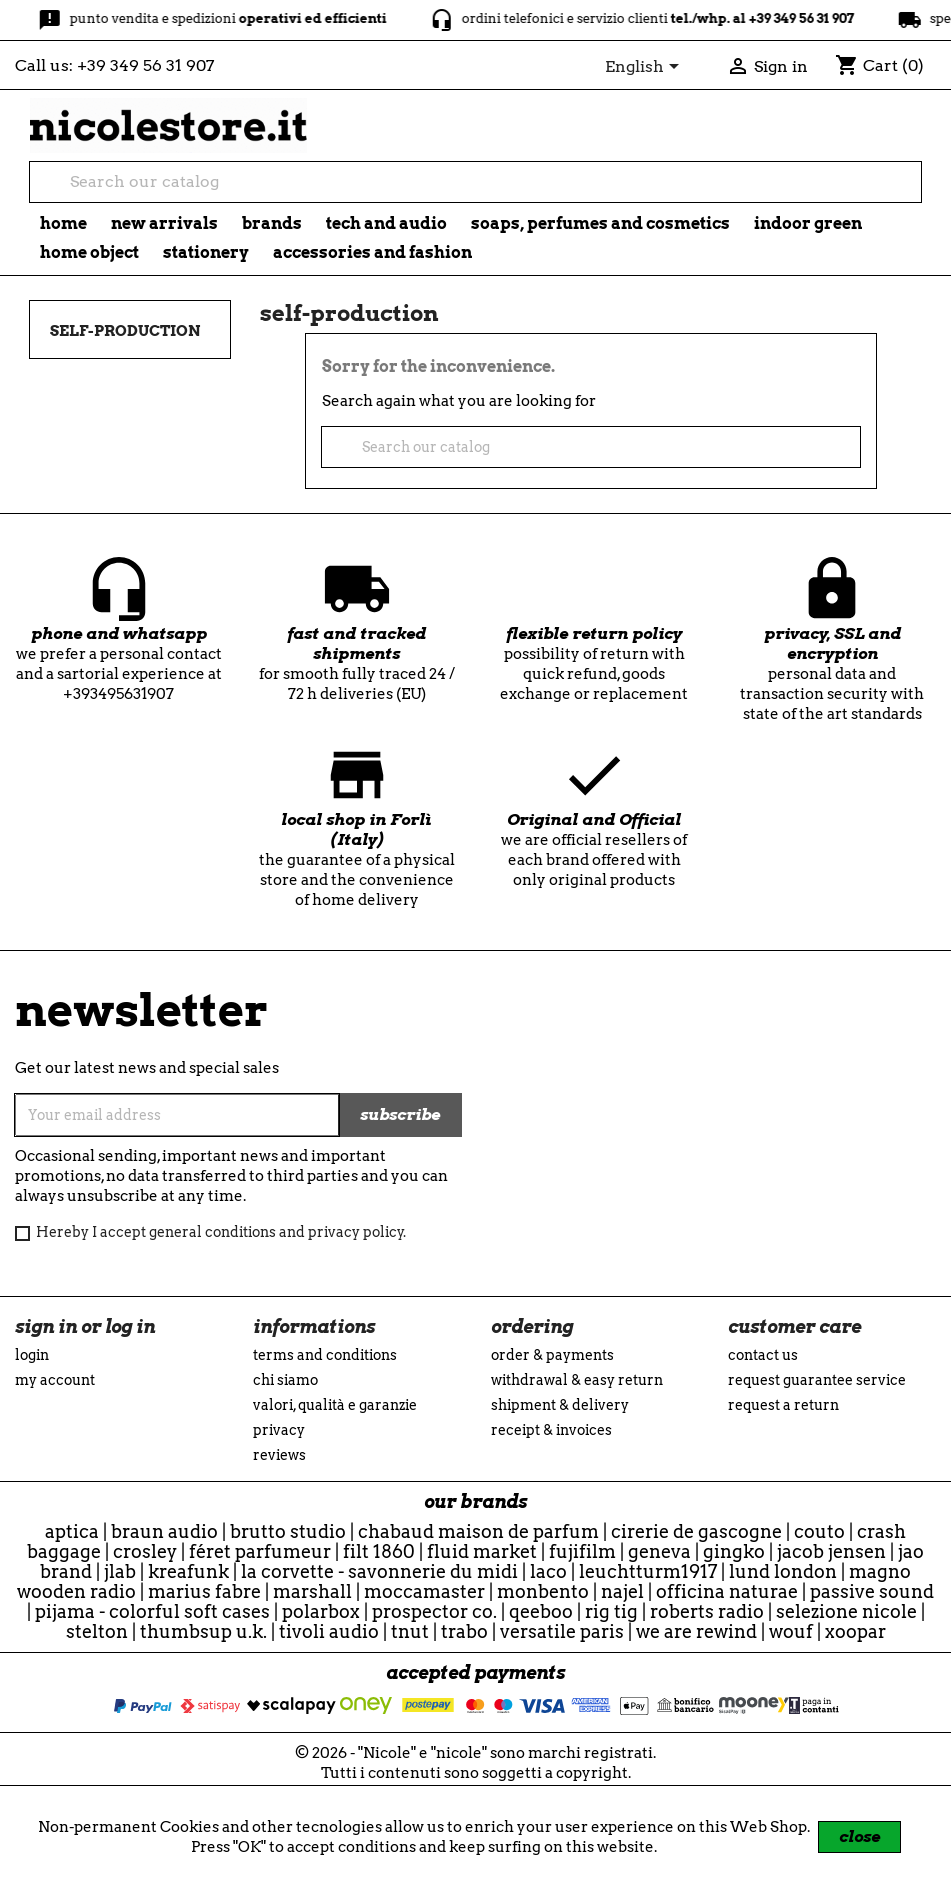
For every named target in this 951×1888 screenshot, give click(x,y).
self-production (125, 331)
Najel (622, 1591)
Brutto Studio (288, 1531)
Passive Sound (872, 1591)
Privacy (279, 1430)
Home (63, 223)
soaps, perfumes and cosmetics (600, 223)
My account (55, 1380)
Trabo (464, 1631)
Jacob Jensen (831, 1551)
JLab (120, 1571)
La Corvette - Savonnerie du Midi (379, 1571)
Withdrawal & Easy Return (577, 1380)
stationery (206, 252)
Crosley (145, 1551)
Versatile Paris (562, 1631)
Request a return (783, 1405)
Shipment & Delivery (560, 1405)
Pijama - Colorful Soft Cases (152, 1611)
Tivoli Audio (329, 1631)
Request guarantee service (817, 1380)
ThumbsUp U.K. (203, 1631)
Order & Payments (552, 1355)
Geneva (659, 1551)
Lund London (783, 1571)
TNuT (410, 1631)
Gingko (734, 1551)
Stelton (97, 1631)
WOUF (791, 1631)
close (859, 1836)
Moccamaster (424, 1591)
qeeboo (541, 1611)
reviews (279, 1455)
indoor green (808, 223)
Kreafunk (188, 1571)
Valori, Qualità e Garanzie (335, 1405)
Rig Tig (611, 1611)
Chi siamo (285, 1380)
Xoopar (855, 1631)
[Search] (475, 182)
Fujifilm (582, 1551)
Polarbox (321, 1611)
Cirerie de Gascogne (696, 1531)
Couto (819, 1531)
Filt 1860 (379, 1551)
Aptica (72, 1531)
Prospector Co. (434, 1611)
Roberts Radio (707, 1611)
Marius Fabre (204, 1591)
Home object (89, 252)
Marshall (312, 1591)
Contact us (763, 1355)
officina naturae (727, 1591)
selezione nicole (846, 1611)
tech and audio (386, 223)
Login (32, 1355)
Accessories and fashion (372, 252)
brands (272, 223)
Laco (548, 1571)
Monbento (543, 1591)
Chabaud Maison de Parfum (478, 1531)
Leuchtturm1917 (648, 1571)
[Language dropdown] (645, 68)
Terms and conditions (325, 1355)
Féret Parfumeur (260, 1551)
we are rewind (696, 1631)
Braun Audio (164, 1531)
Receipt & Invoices (551, 1430)
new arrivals (164, 223)
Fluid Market (482, 1551)
